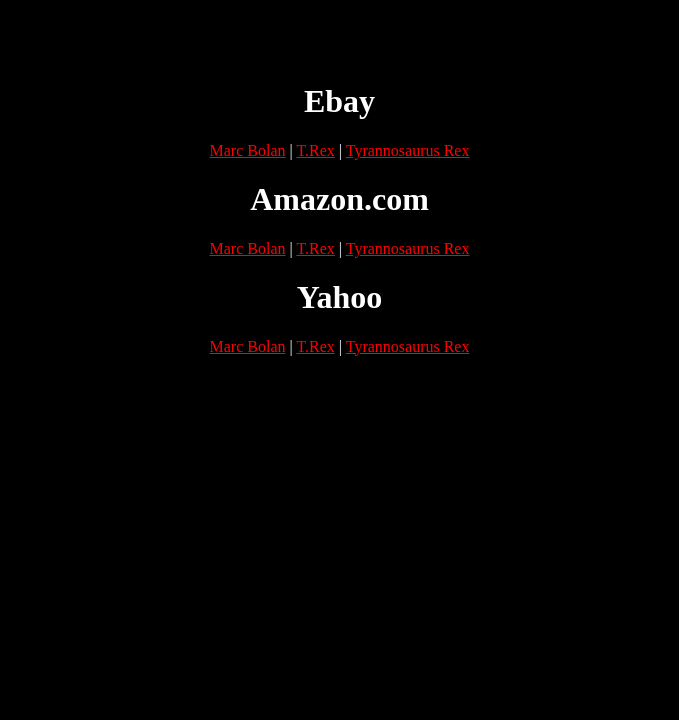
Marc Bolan (248, 150)
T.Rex (315, 150)
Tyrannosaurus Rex (408, 150)
